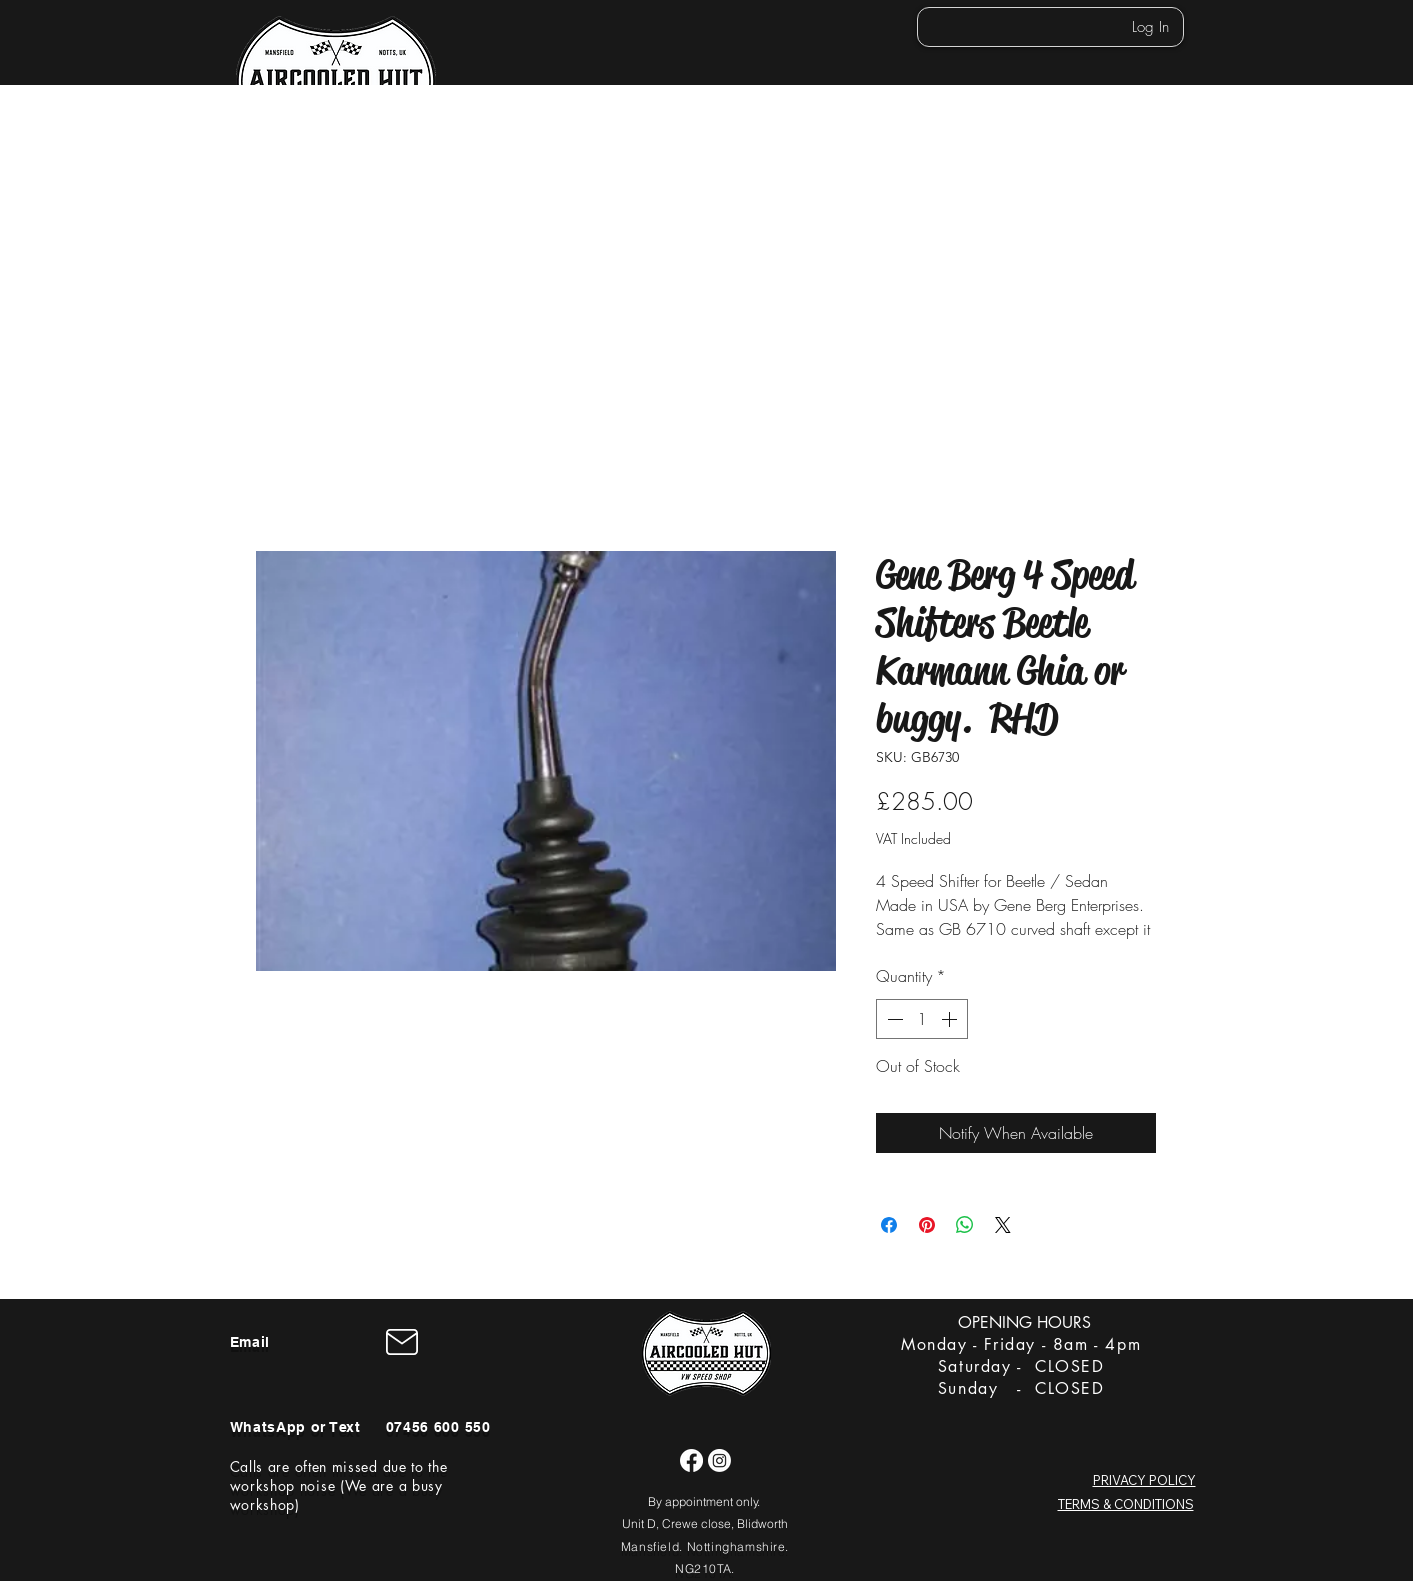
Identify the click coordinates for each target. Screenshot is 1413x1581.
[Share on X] (1003, 1225)
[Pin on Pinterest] (927, 1225)
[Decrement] (893, 1019)
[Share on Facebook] (889, 1225)
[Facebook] (691, 1460)
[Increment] (951, 1019)
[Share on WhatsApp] (965, 1225)
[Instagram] (719, 1460)
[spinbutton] (922, 1019)
